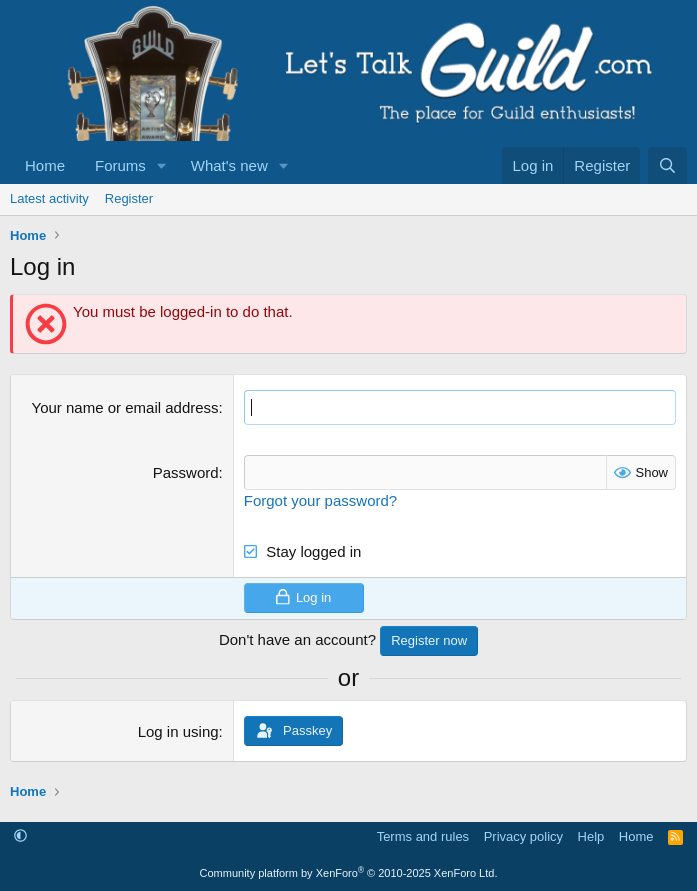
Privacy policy (523, 836)
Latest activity (49, 198)
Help (591, 836)
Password (186, 472)
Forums (120, 165)
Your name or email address (125, 407)
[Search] (667, 165)
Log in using (178, 731)
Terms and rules (423, 836)
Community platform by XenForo (349, 873)
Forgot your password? (320, 500)
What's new (229, 165)
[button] (162, 165)
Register (129, 198)
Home (45, 165)
